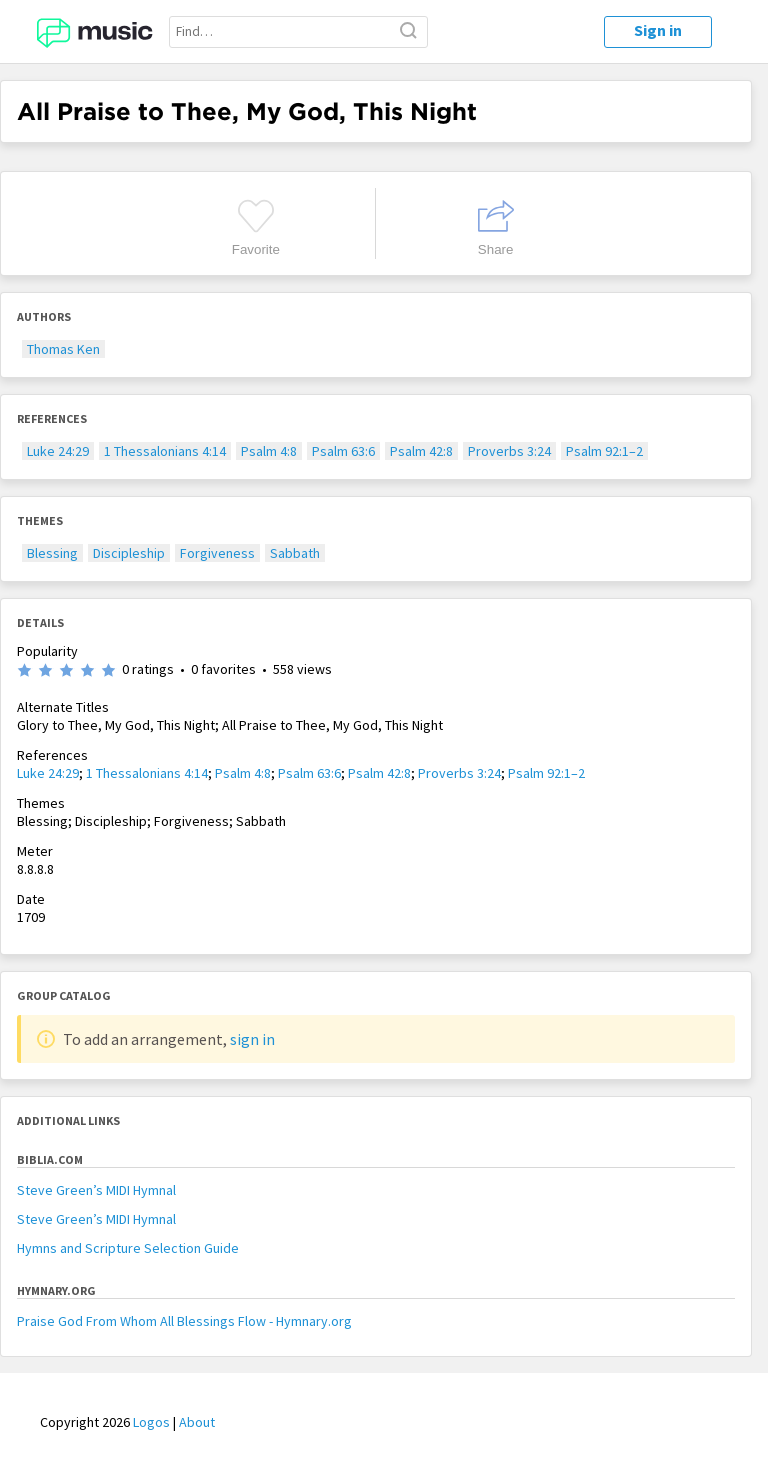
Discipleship (129, 553)
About (197, 1422)
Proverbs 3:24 (509, 451)
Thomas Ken (63, 349)
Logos (151, 1422)
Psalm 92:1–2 (604, 451)
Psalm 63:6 (343, 451)
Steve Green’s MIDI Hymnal (96, 1190)
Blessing (52, 553)
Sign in (658, 30)
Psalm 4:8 (269, 451)
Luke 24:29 (58, 451)
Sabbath (295, 553)
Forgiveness (217, 553)
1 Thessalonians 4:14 (165, 451)
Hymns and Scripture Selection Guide (128, 1248)
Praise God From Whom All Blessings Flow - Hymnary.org (184, 1321)
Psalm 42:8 (421, 451)
